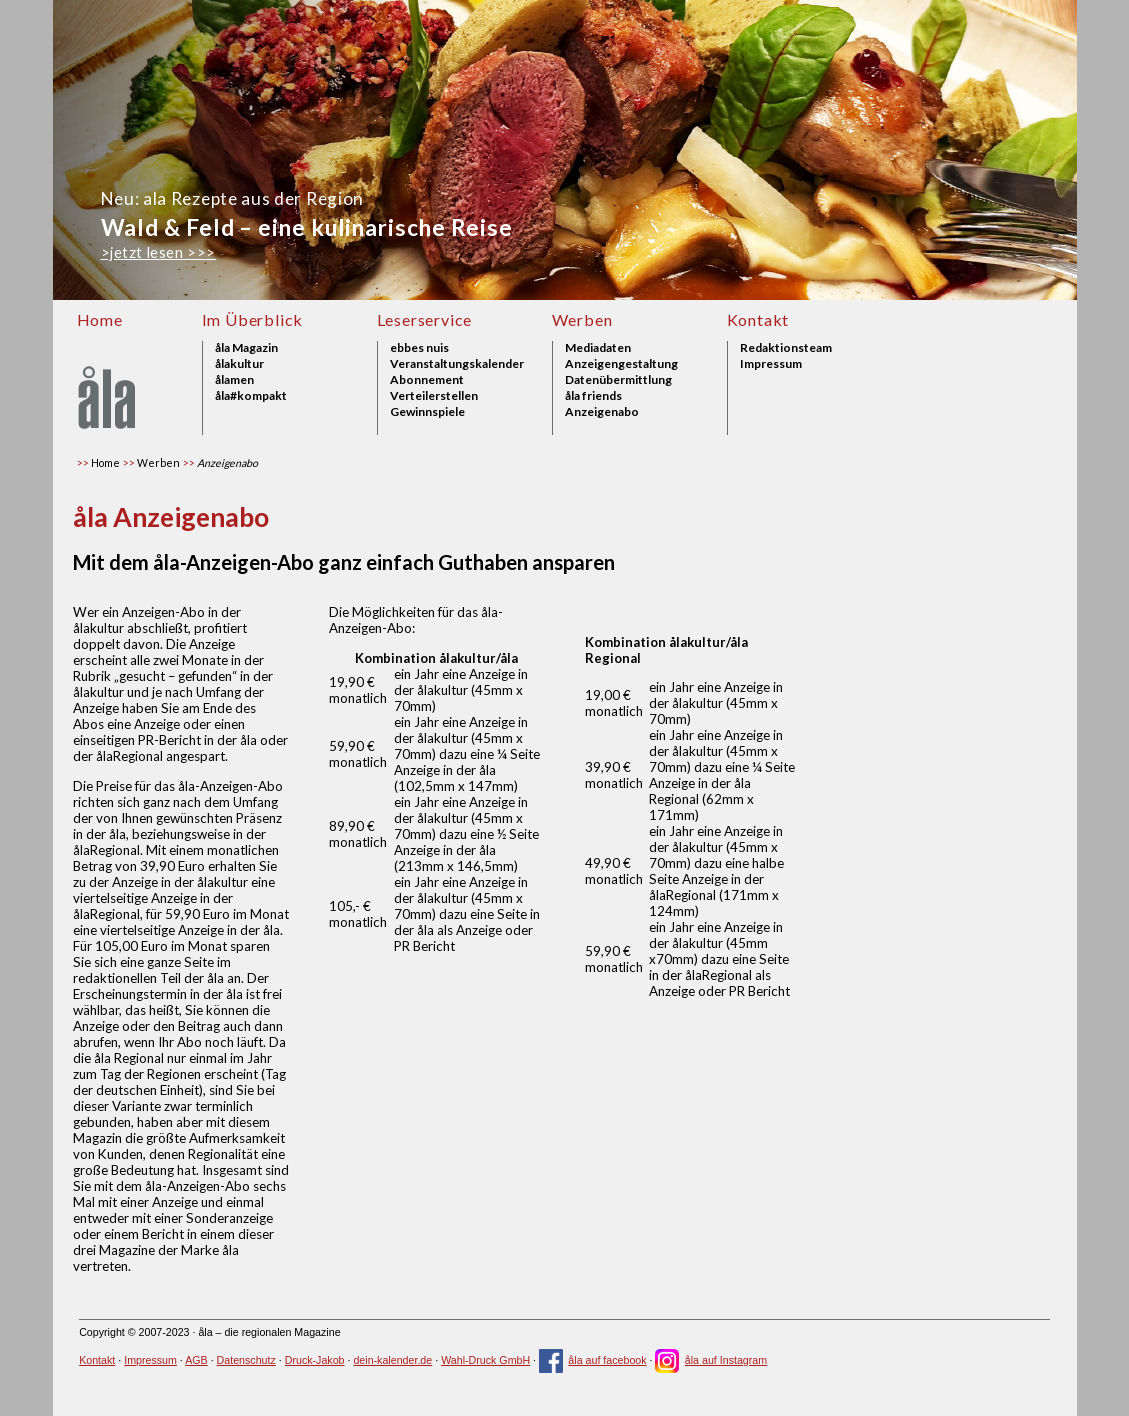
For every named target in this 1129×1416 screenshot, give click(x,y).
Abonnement (427, 380)
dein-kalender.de (392, 1360)
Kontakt (758, 319)
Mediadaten (598, 348)
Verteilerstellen (434, 396)
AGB (196, 1360)
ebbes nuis (419, 348)
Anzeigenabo (602, 412)
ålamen (234, 380)
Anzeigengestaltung (621, 364)
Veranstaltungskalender (457, 364)
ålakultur (239, 364)
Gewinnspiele (427, 412)
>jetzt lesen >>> (158, 252)
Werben (582, 319)
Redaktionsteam (786, 348)
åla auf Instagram (711, 1360)
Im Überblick (253, 319)
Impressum (771, 364)
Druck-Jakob (315, 1360)
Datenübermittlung (618, 380)
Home (100, 319)
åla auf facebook (593, 1360)
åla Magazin (246, 348)
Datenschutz (246, 1360)
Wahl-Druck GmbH (485, 1360)
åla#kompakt (251, 396)
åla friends (593, 396)
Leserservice (425, 319)
